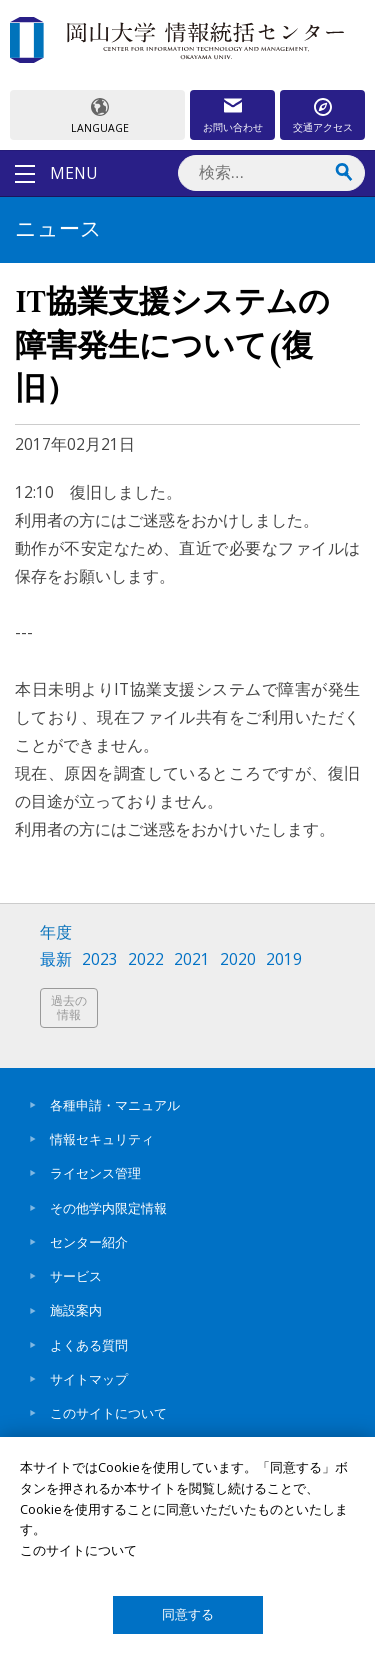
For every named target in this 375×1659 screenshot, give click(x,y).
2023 (100, 959)
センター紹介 (89, 1242)
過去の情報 (69, 1007)
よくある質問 (89, 1345)
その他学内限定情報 (108, 1208)
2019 (284, 959)
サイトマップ (89, 1379)
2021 (192, 959)
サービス (76, 1276)
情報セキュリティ (102, 1139)
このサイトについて (108, 1413)
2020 (238, 959)
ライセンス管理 (95, 1173)
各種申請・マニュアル (115, 1105)
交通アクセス (323, 127)
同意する (188, 1614)
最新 (56, 959)
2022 (146, 959)
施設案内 (76, 1310)
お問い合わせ (233, 127)
